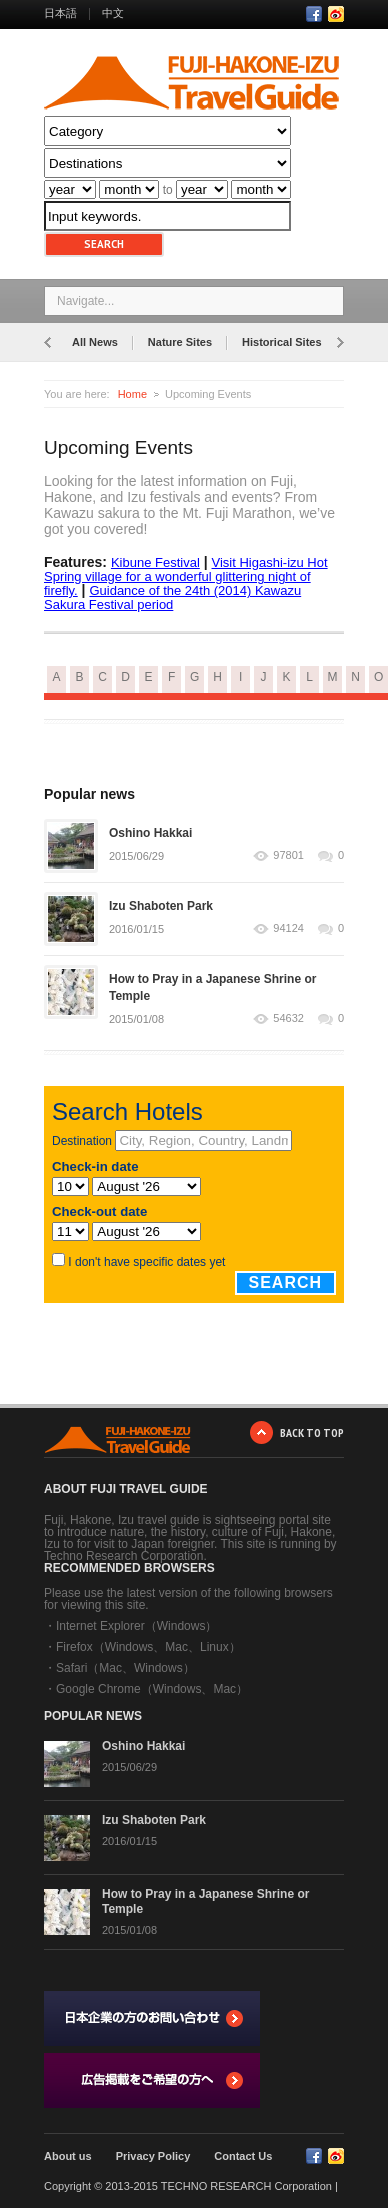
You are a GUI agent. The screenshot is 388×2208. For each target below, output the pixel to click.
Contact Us (243, 2156)
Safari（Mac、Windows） (125, 1668)
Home (132, 394)
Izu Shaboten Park (161, 906)
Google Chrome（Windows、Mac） (152, 1689)
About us (68, 2156)
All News (95, 342)
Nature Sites (180, 342)
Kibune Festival (155, 562)
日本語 (60, 13)
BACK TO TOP (312, 1432)
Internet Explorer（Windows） (136, 1626)
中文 (113, 13)
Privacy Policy (153, 2156)
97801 (288, 855)
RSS (336, 14)
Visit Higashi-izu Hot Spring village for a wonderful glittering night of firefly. (186, 576)
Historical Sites (281, 342)
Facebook (314, 14)
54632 (288, 1018)
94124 (288, 928)
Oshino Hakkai (150, 833)
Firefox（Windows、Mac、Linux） (148, 1647)
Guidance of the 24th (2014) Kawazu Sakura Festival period (172, 597)
